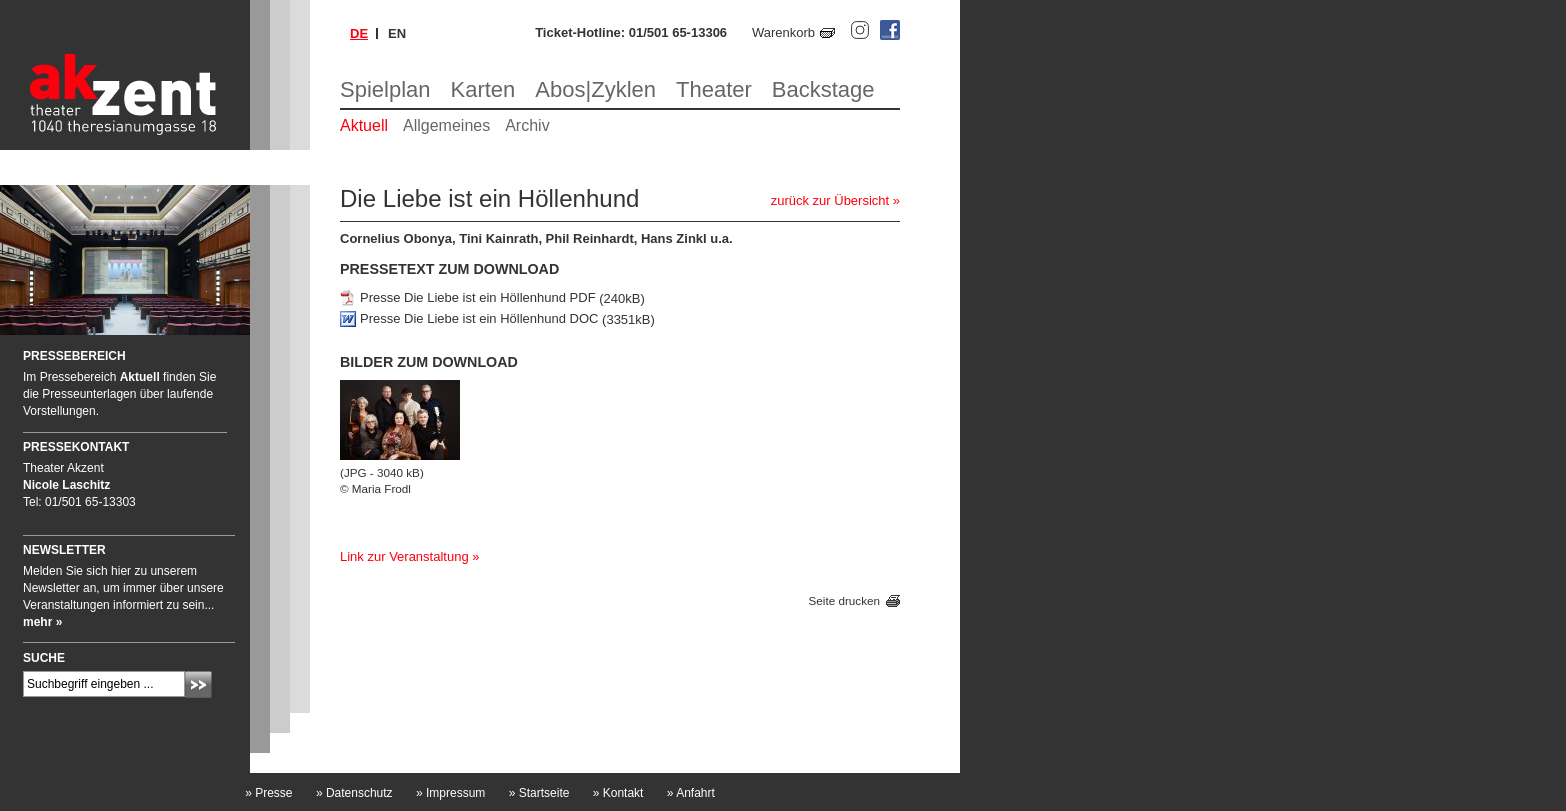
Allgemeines (446, 125)
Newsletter (64, 550)
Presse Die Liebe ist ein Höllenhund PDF (478, 298)
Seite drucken (844, 600)
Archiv (527, 125)
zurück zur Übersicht (830, 200)
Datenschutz (354, 793)
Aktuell (364, 125)
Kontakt (618, 793)
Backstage (823, 89)
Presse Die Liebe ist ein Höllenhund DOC (479, 319)
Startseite (539, 793)
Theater (714, 89)
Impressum (450, 793)
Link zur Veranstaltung (404, 556)
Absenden (198, 684)
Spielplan (385, 89)
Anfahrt (691, 793)
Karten (483, 89)
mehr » (42, 622)
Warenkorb (783, 32)
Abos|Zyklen (595, 89)
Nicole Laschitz (66, 485)
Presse (268, 793)
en (397, 33)
